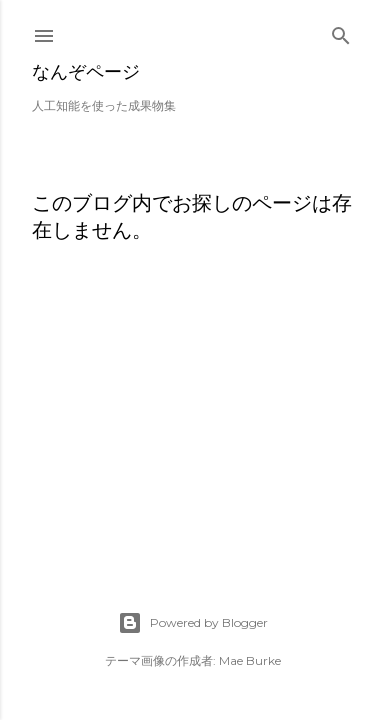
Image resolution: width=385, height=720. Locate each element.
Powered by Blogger (193, 623)
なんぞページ (86, 71)
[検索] (341, 31)
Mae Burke (250, 660)
